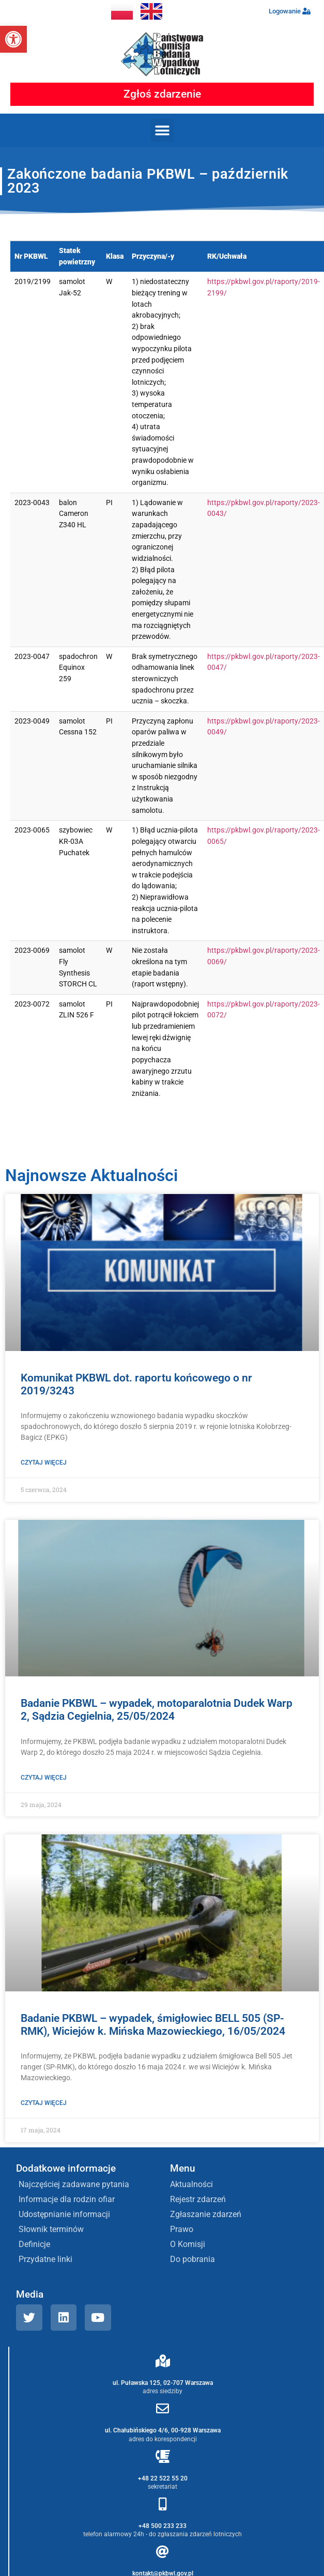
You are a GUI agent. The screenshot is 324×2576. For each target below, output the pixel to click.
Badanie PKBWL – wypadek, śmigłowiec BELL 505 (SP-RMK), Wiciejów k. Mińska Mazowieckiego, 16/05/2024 (153, 2024)
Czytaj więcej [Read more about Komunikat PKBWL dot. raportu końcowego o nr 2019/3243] (44, 1462)
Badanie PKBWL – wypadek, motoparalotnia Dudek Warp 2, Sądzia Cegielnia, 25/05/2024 (156, 1709)
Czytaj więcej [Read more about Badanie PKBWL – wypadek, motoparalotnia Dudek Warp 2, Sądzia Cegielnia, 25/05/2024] (44, 1777)
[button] (13, 39)
